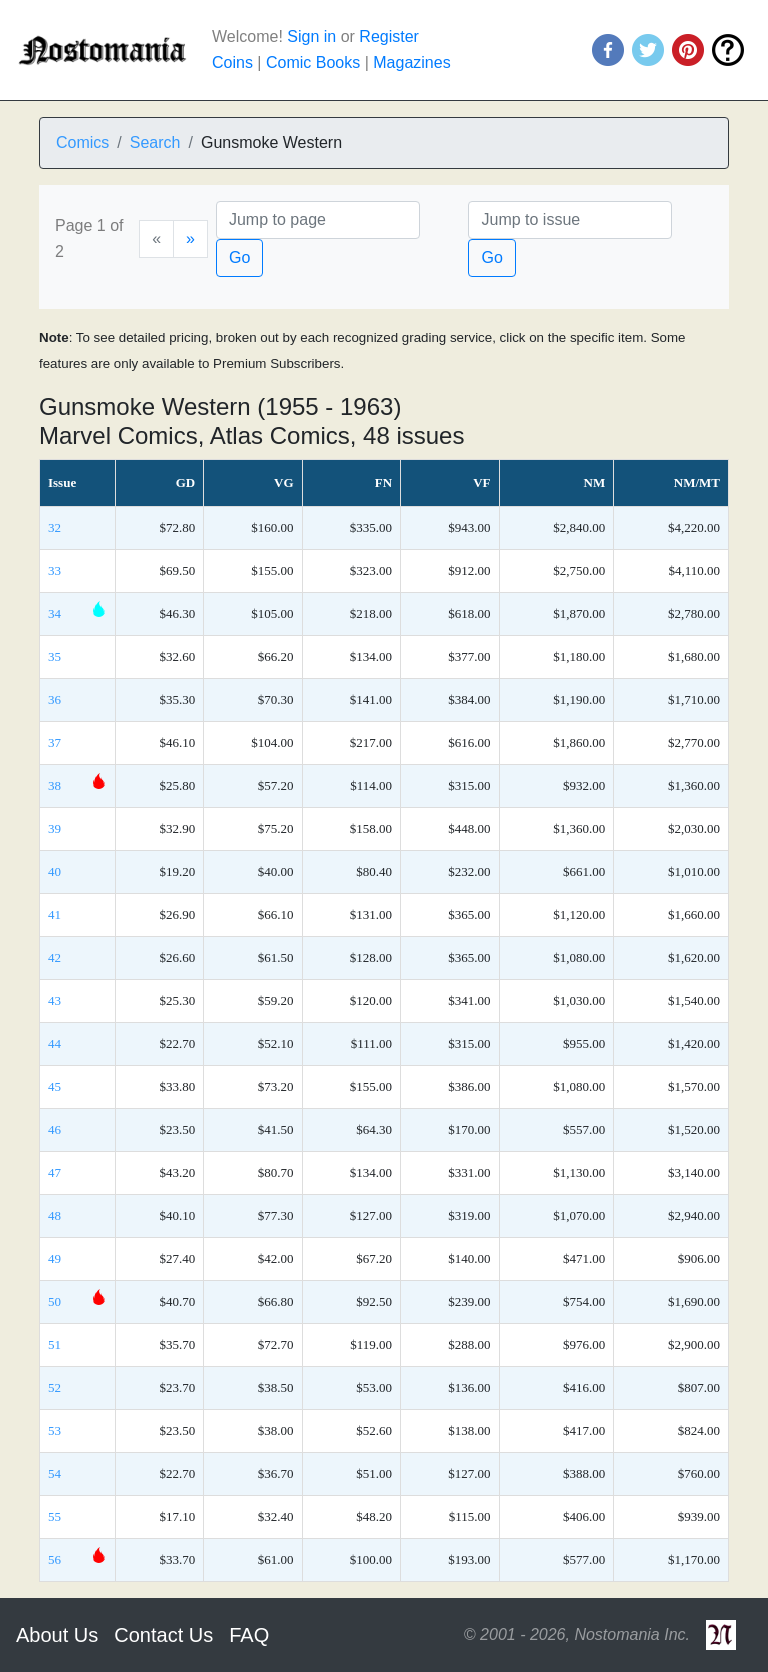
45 (54, 1086)
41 (54, 914)
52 (54, 1387)
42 (54, 957)
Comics (82, 142)
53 (54, 1430)
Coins (232, 62)
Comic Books (313, 62)
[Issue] (570, 220)
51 (54, 1344)
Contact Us (163, 1635)
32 (54, 527)
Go (239, 257)
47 (54, 1172)
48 (54, 1215)
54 (54, 1473)
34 (54, 613)
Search (155, 142)
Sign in (311, 36)
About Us (57, 1635)
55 (54, 1516)
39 (54, 828)
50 (54, 1301)
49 (54, 1258)
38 (54, 785)
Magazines (411, 62)
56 (54, 1559)
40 (54, 871)
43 (54, 1000)
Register (389, 36)
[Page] (318, 220)
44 (54, 1043)
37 (54, 742)
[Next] (190, 239)
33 (54, 570)
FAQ (249, 1635)
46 (54, 1129)
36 (54, 699)
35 (54, 656)
